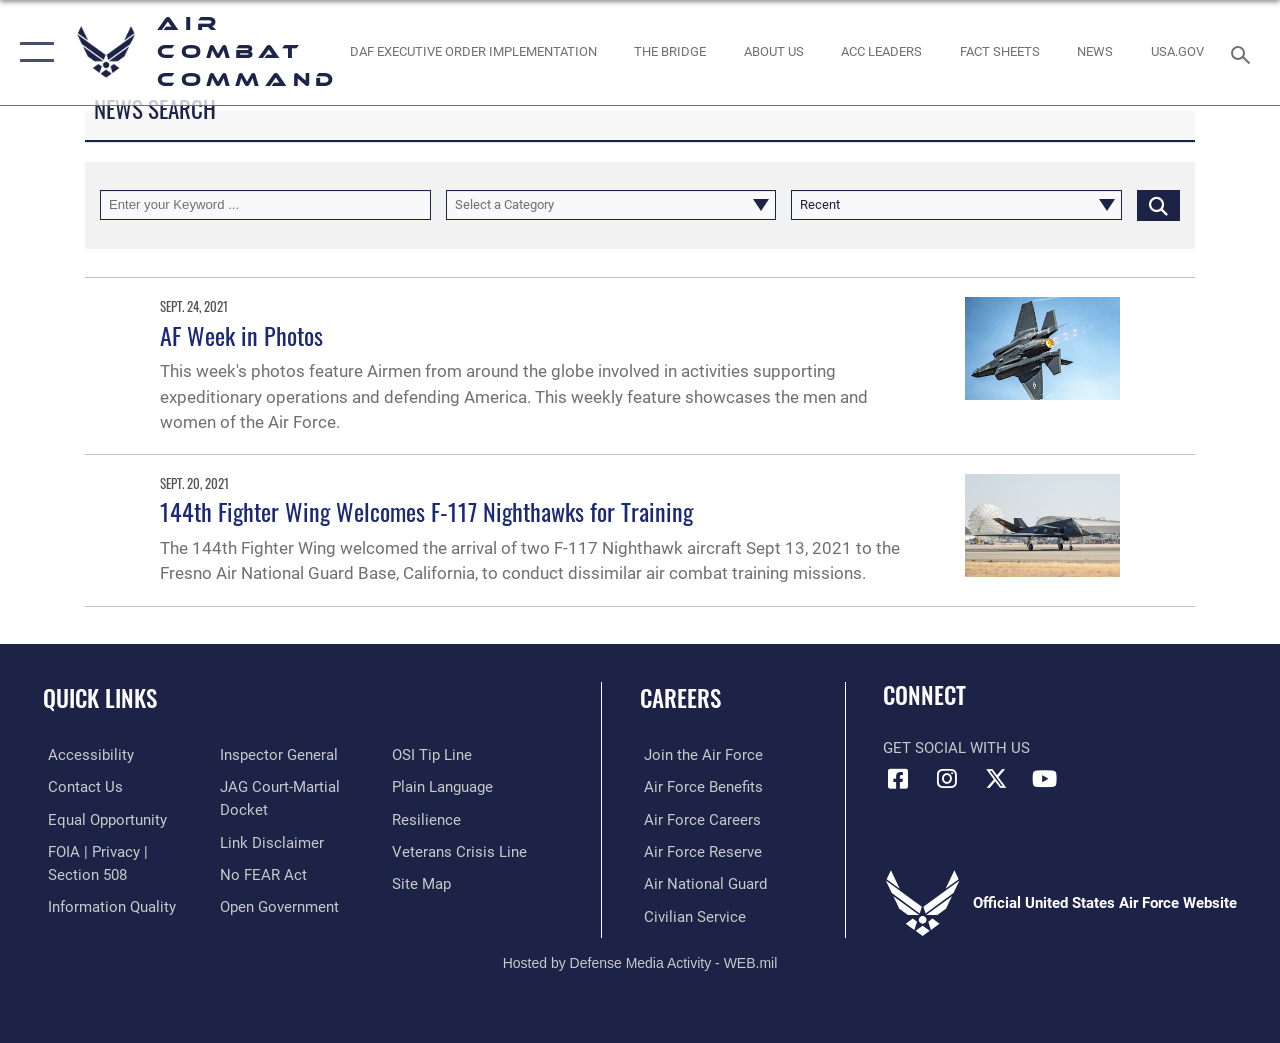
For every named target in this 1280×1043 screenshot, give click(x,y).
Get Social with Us (956, 748)
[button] (32, 52)
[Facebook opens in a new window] (898, 779)
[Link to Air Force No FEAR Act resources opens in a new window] (261, 873)
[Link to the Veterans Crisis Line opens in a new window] (460, 851)
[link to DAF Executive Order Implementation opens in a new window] (472, 52)
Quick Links (100, 698)
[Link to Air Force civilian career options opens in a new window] (691, 915)
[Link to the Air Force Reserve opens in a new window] (699, 851)
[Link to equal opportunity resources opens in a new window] (102, 819)
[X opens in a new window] (996, 779)
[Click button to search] (1158, 205)
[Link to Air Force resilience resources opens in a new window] (427, 819)
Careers (680, 698)
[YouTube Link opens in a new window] (1045, 779)
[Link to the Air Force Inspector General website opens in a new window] (277, 755)
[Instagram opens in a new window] (947, 779)
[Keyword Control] (265, 205)
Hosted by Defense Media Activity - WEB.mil (640, 961)
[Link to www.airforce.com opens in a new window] (699, 755)
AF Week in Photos (241, 335)
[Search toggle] (1244, 52)
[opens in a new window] (1177, 52)
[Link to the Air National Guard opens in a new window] (701, 883)
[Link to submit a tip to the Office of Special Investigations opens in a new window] (433, 755)
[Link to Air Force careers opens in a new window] (698, 819)
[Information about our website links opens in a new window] (270, 841)
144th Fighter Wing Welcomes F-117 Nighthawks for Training (426, 511)
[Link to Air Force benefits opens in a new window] (699, 787)
